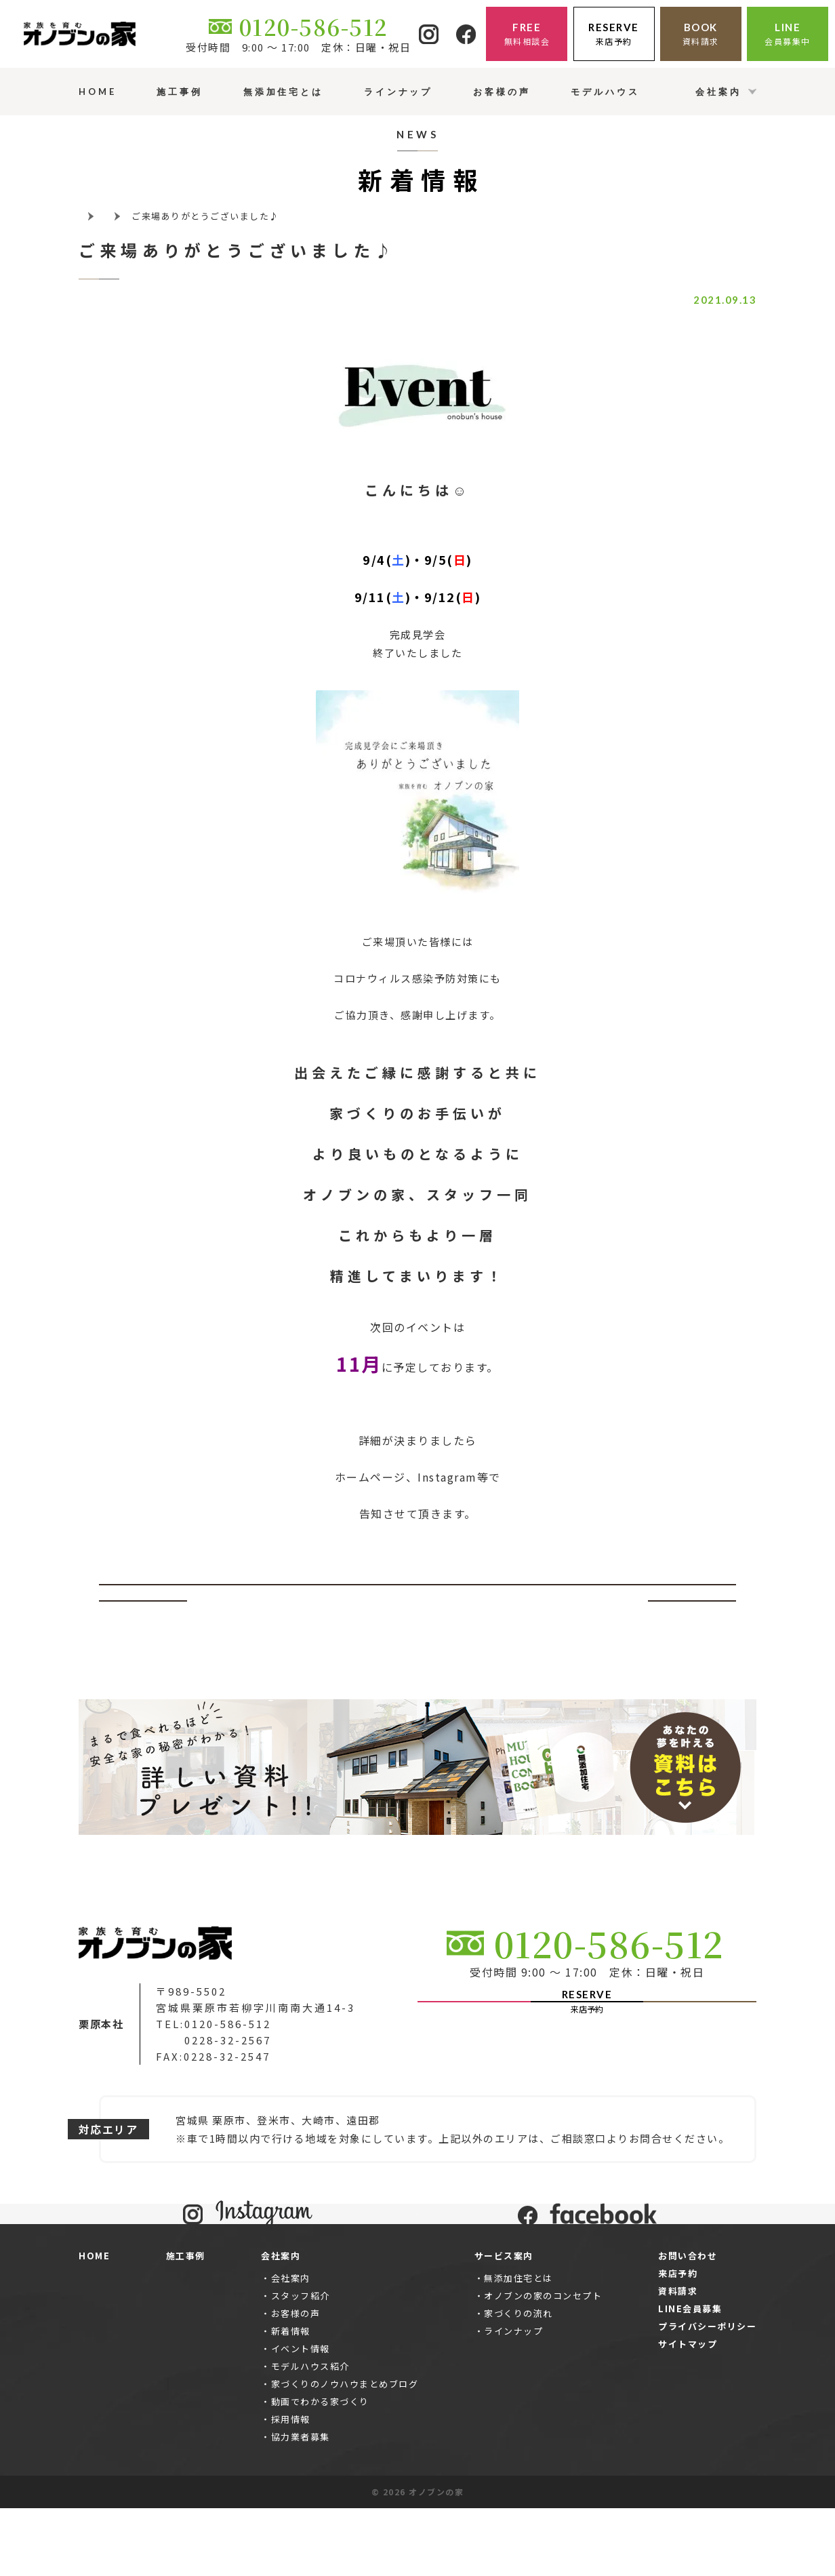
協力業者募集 (300, 2504)
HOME (94, 2323)
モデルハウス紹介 (310, 2434)
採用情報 (290, 2486)
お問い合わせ (687, 2323)
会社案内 (290, 2345)
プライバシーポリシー (707, 2393)
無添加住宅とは (518, 2345)
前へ (143, 1600)
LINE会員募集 (690, 2376)
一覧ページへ (417, 1600)
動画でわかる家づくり (320, 2469)
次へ (692, 1600)
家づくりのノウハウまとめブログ (345, 2451)
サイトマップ (687, 2411)
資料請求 (677, 2358)
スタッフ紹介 (300, 2363)
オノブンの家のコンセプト (543, 2363)
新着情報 (290, 2398)
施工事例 (185, 2323)
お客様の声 (296, 2381)
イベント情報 (300, 2416)
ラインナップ (513, 2398)
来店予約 (677, 2341)
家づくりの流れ (518, 2381)
